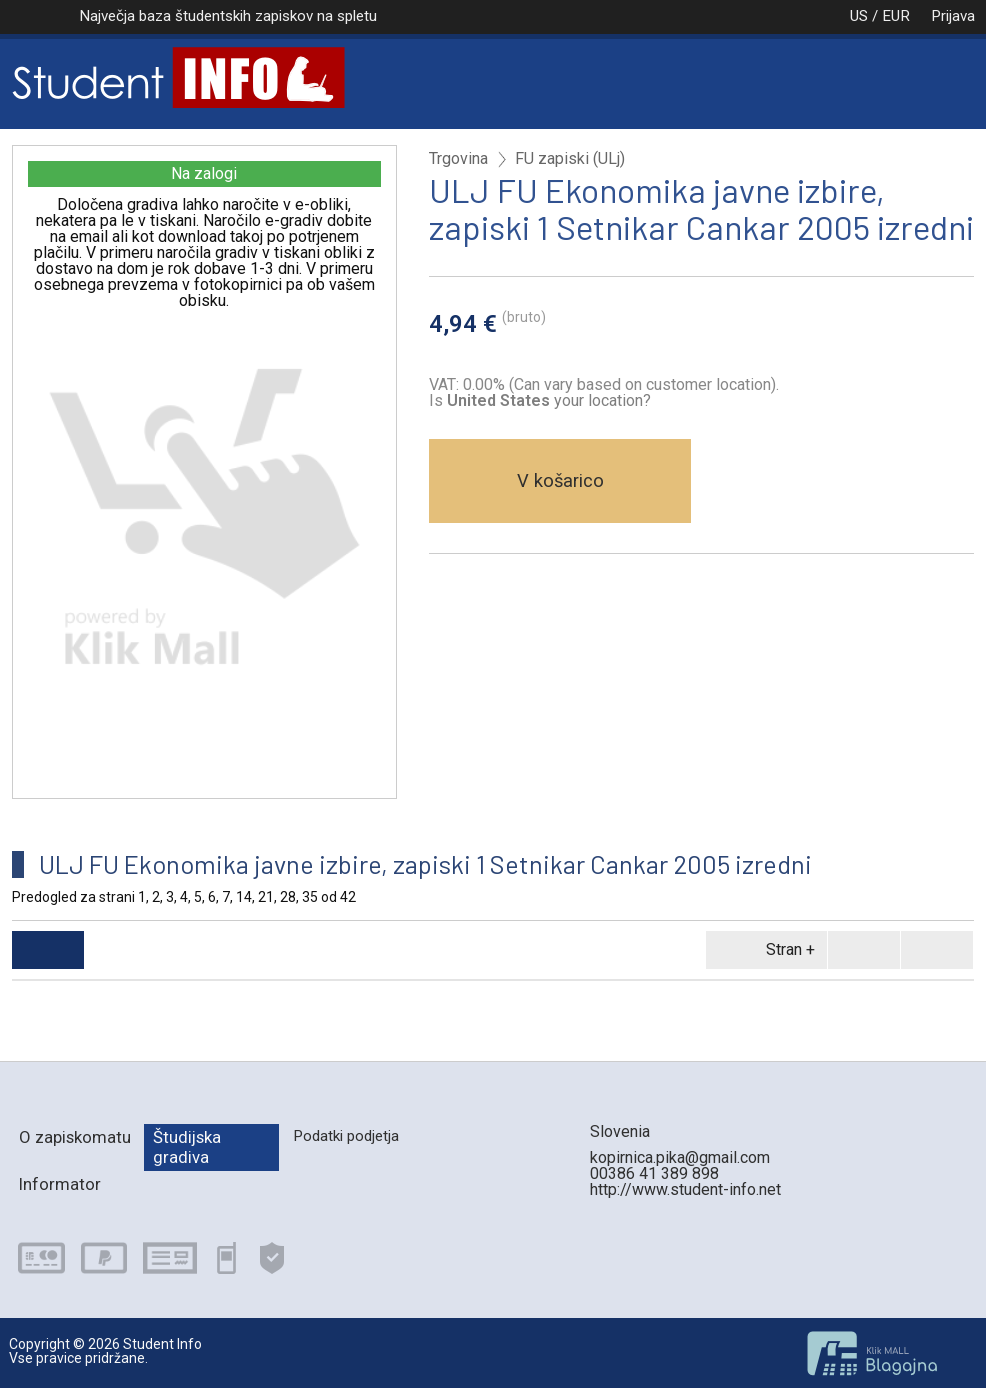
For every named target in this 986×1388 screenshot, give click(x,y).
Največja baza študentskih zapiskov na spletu (228, 16)
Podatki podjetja (346, 1136)
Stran (763, 950)
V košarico (560, 480)
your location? (549, 400)
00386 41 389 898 (654, 1173)
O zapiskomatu (75, 1137)
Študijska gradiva (187, 1146)
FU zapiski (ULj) (570, 159)
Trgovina (458, 159)
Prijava (953, 16)
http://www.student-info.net (685, 1189)
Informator (60, 1184)
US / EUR (859, 16)
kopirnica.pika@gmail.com (680, 1157)
